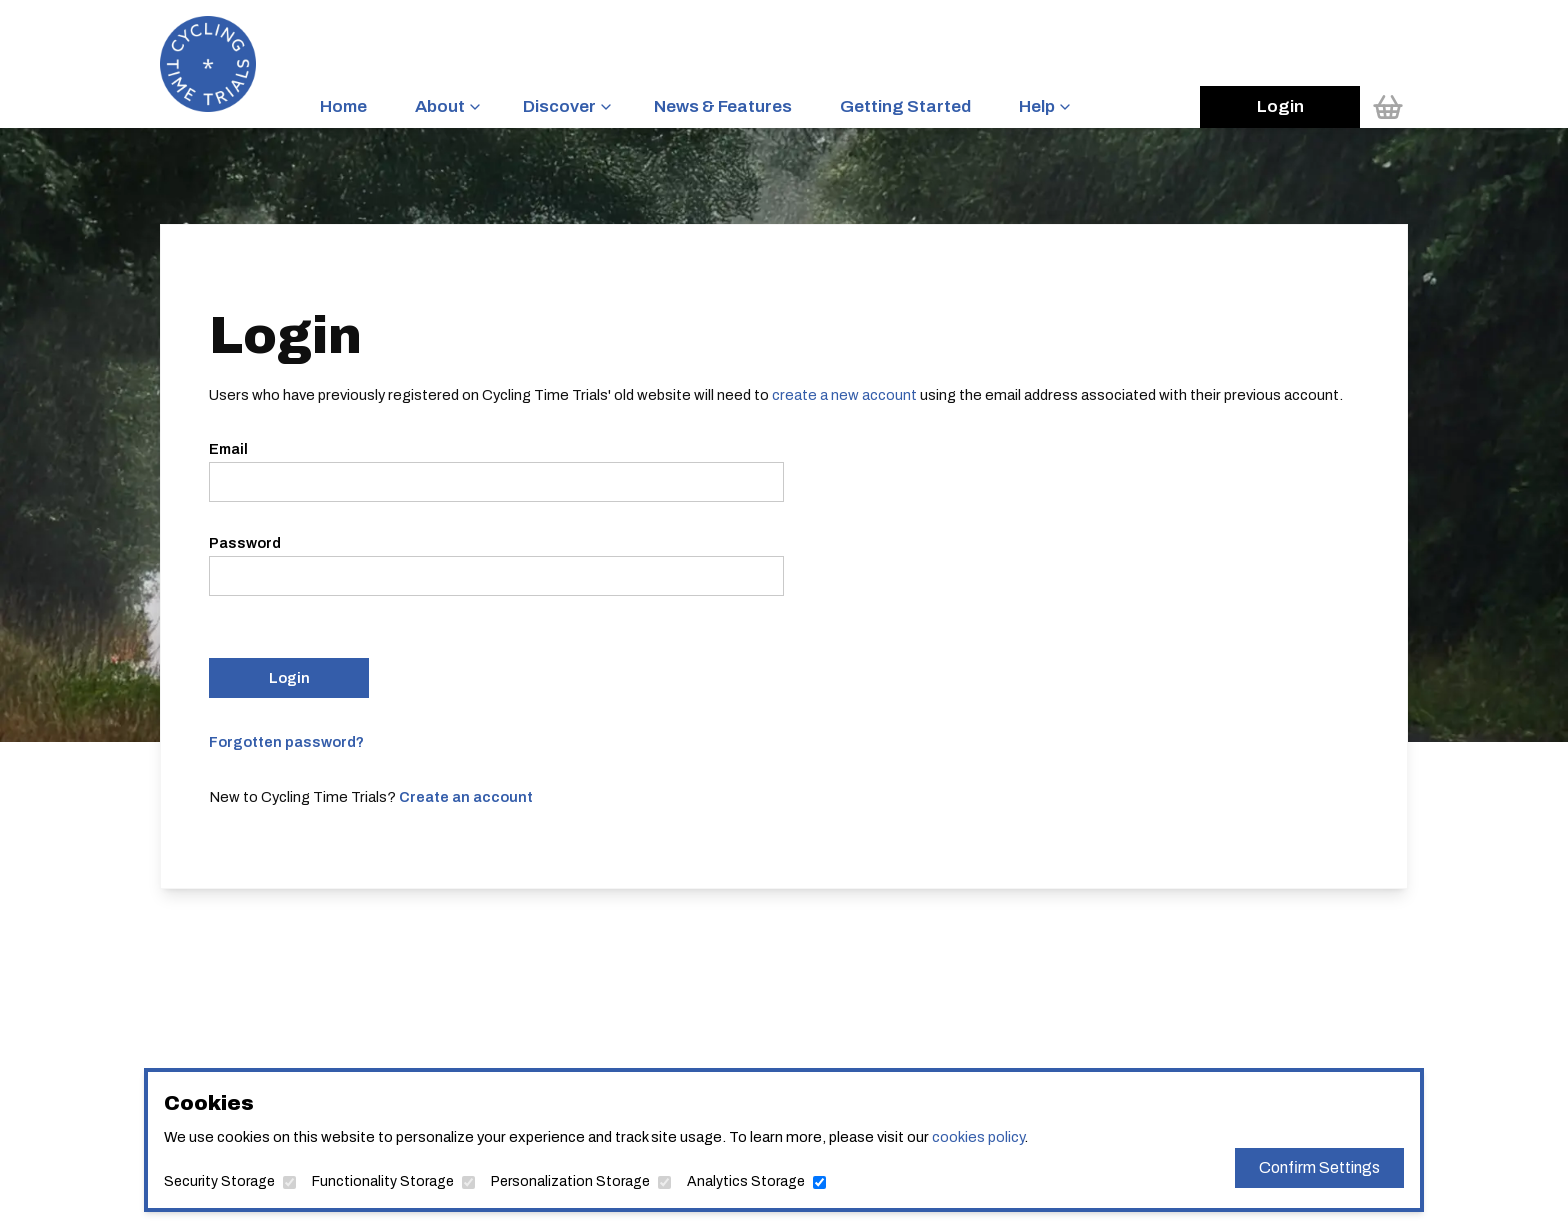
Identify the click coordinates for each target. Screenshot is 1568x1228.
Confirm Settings (1319, 1167)
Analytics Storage (746, 1181)
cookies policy (978, 1137)
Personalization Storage (570, 1181)
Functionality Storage (383, 1181)
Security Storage (219, 1181)
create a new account (844, 395)
